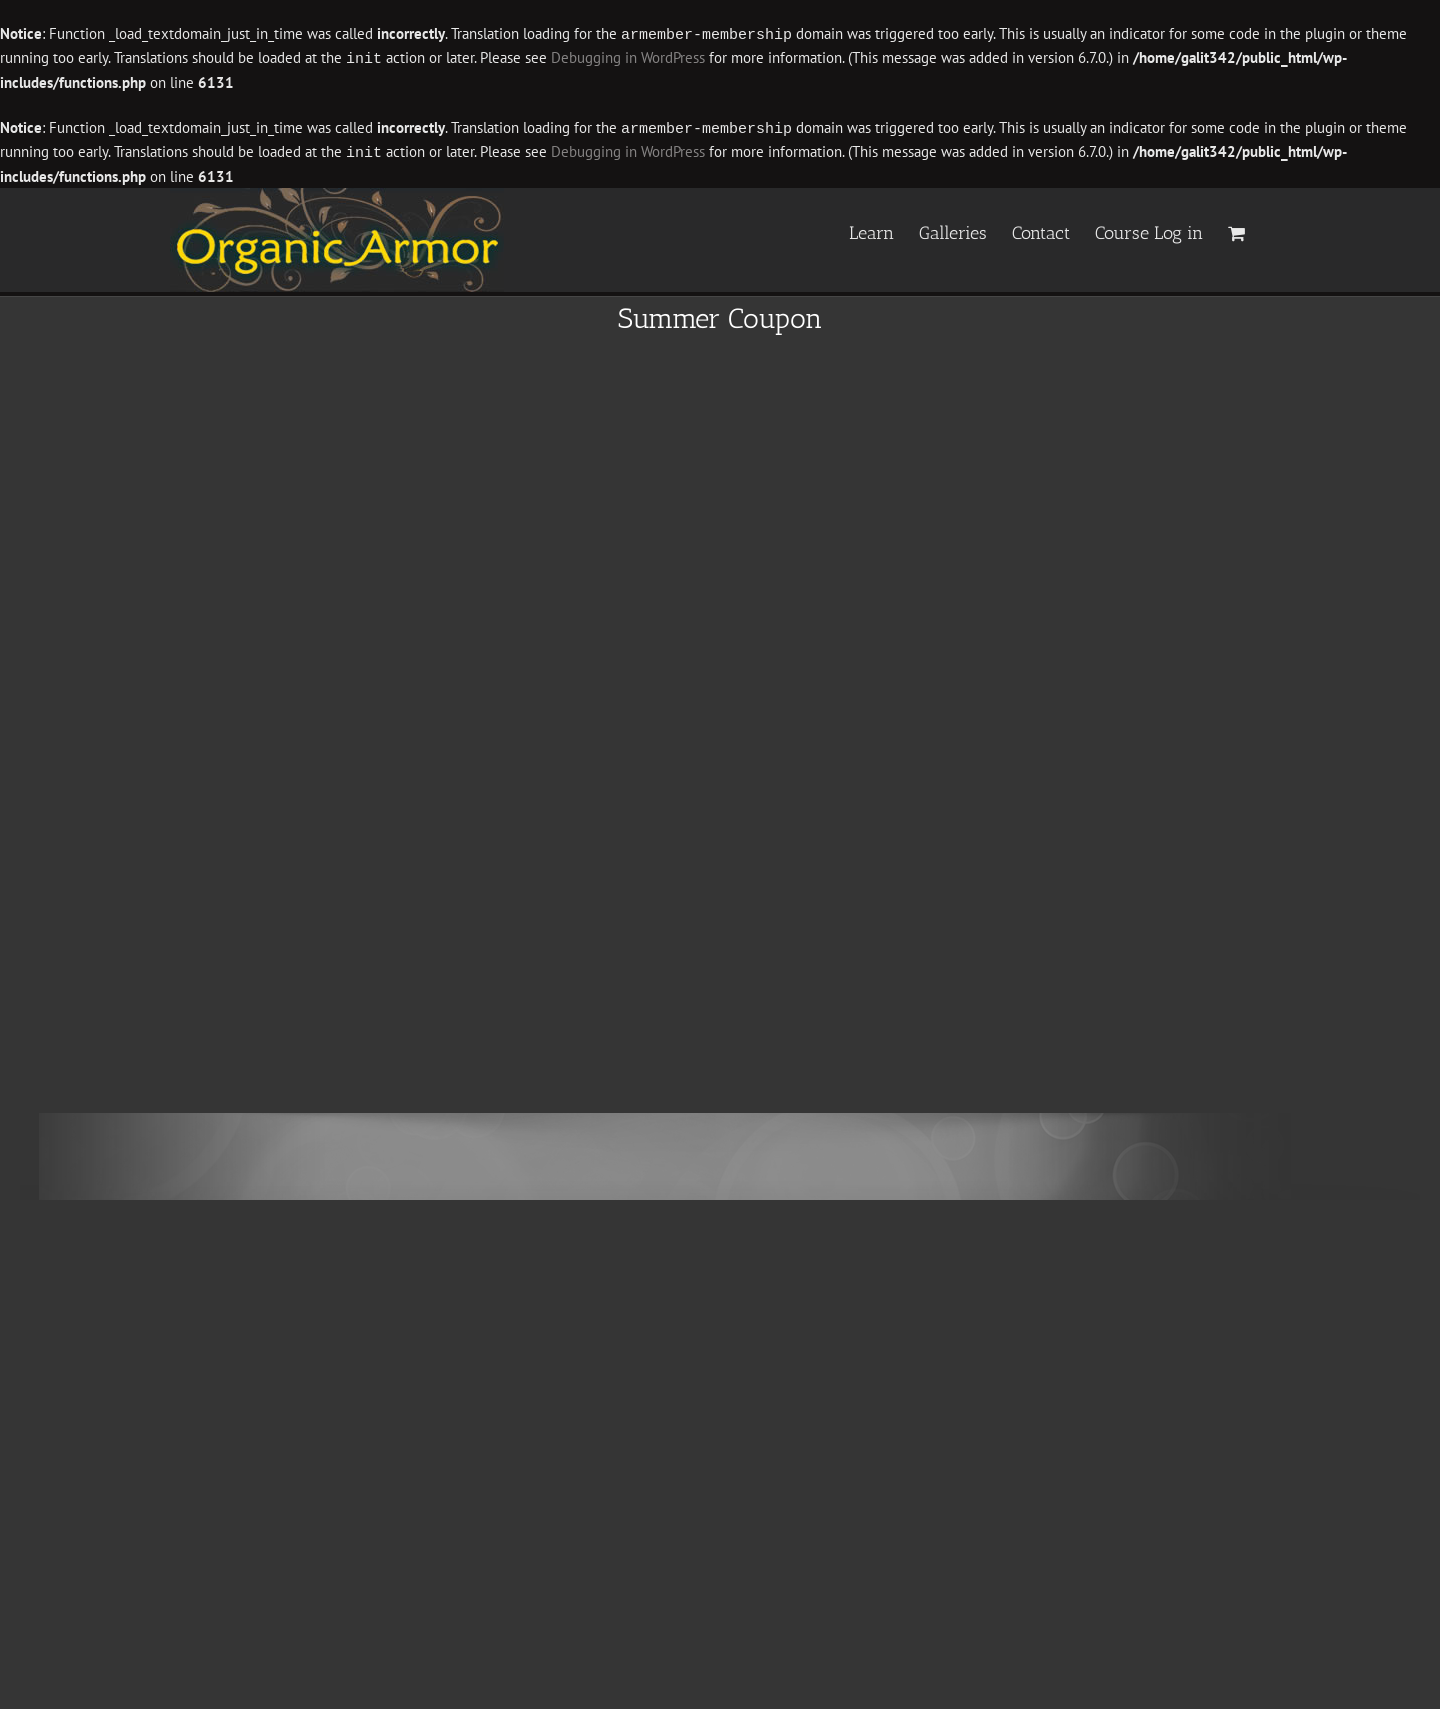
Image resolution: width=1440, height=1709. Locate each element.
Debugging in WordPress (628, 57)
